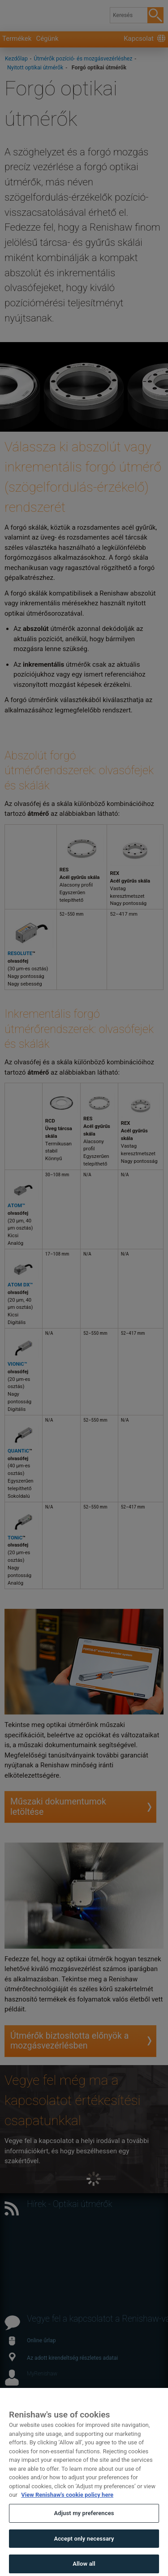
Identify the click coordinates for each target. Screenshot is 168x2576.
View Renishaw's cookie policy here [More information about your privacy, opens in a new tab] (67, 2510)
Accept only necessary (84, 2553)
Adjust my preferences (84, 2528)
